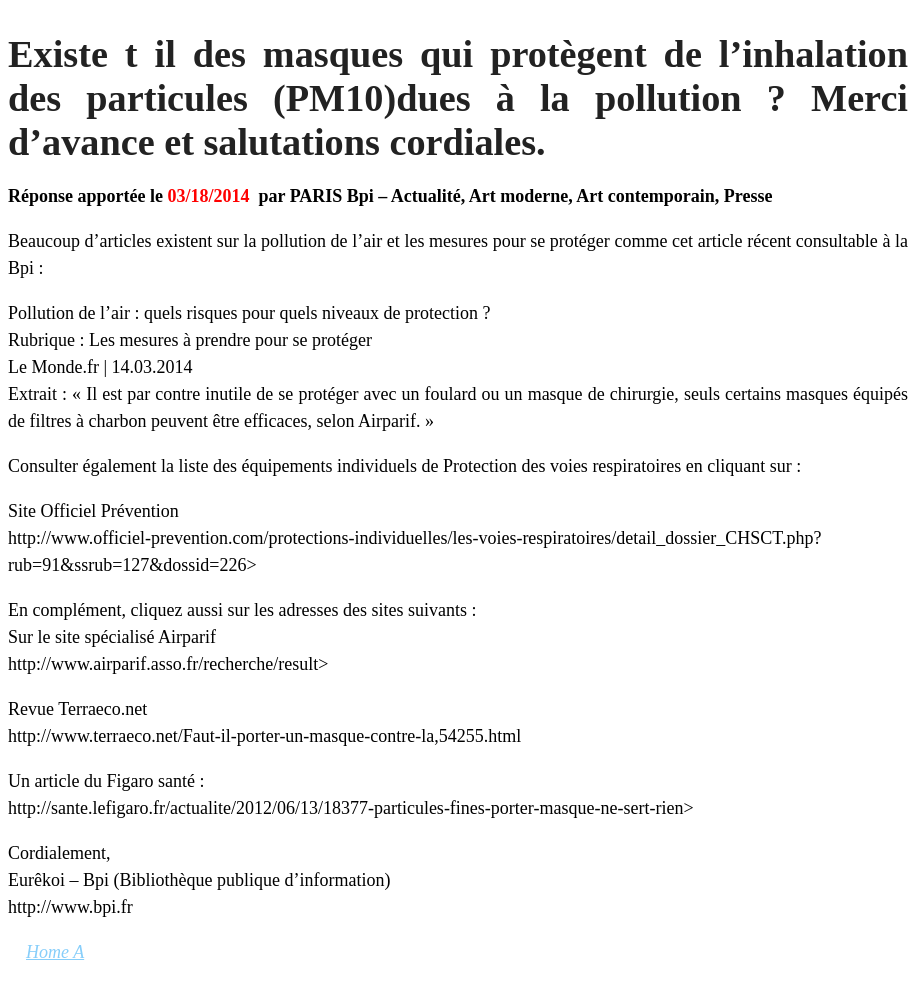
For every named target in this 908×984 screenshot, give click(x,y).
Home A (55, 952)
